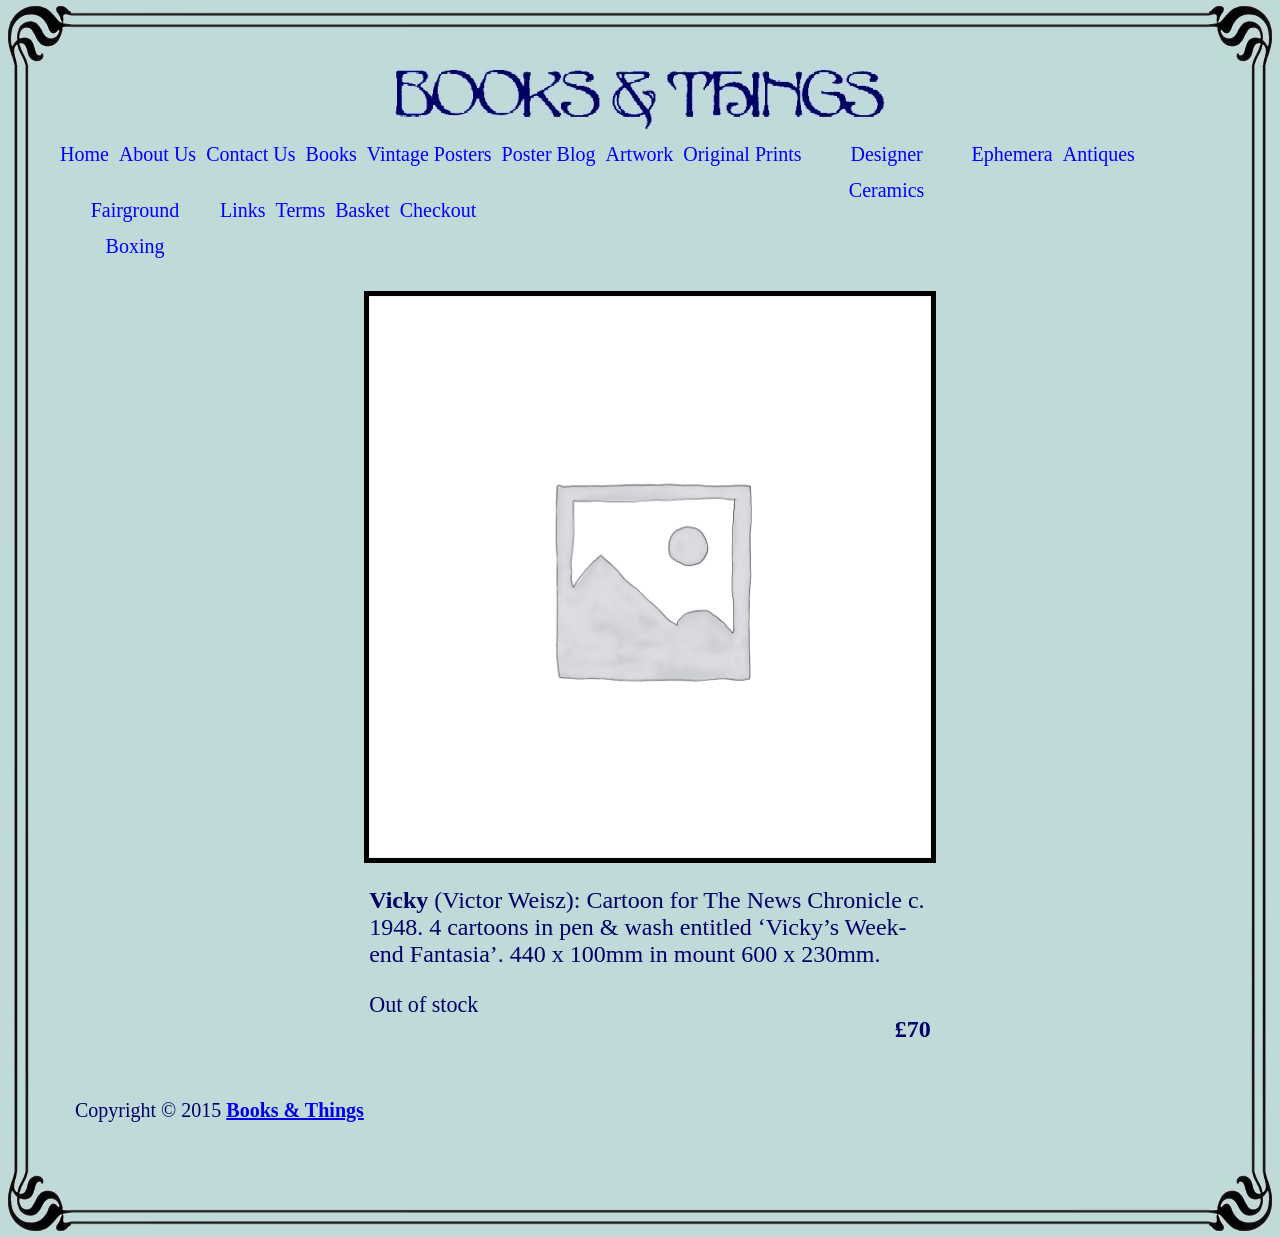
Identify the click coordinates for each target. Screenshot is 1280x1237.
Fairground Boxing (135, 221)
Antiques (1099, 154)
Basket (362, 210)
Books (331, 154)
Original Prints (742, 154)
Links (243, 210)
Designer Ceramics (887, 165)
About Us (157, 154)
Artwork (640, 154)
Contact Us (250, 154)
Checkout (438, 210)
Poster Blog (549, 154)
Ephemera (1012, 154)
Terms (301, 210)
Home (84, 154)
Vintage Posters (429, 154)
